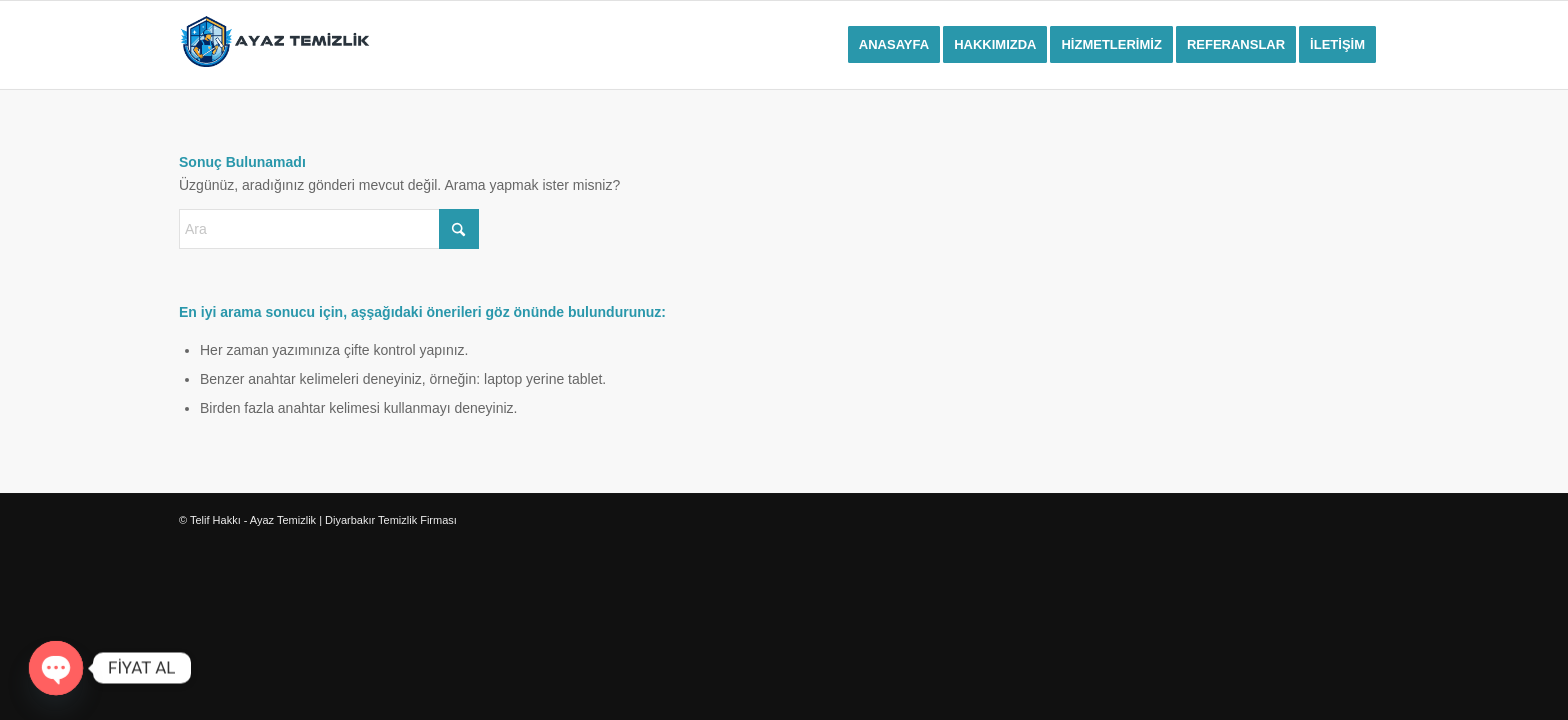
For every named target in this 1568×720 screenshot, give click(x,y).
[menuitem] (894, 45)
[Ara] (329, 229)
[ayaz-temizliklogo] (275, 45)
